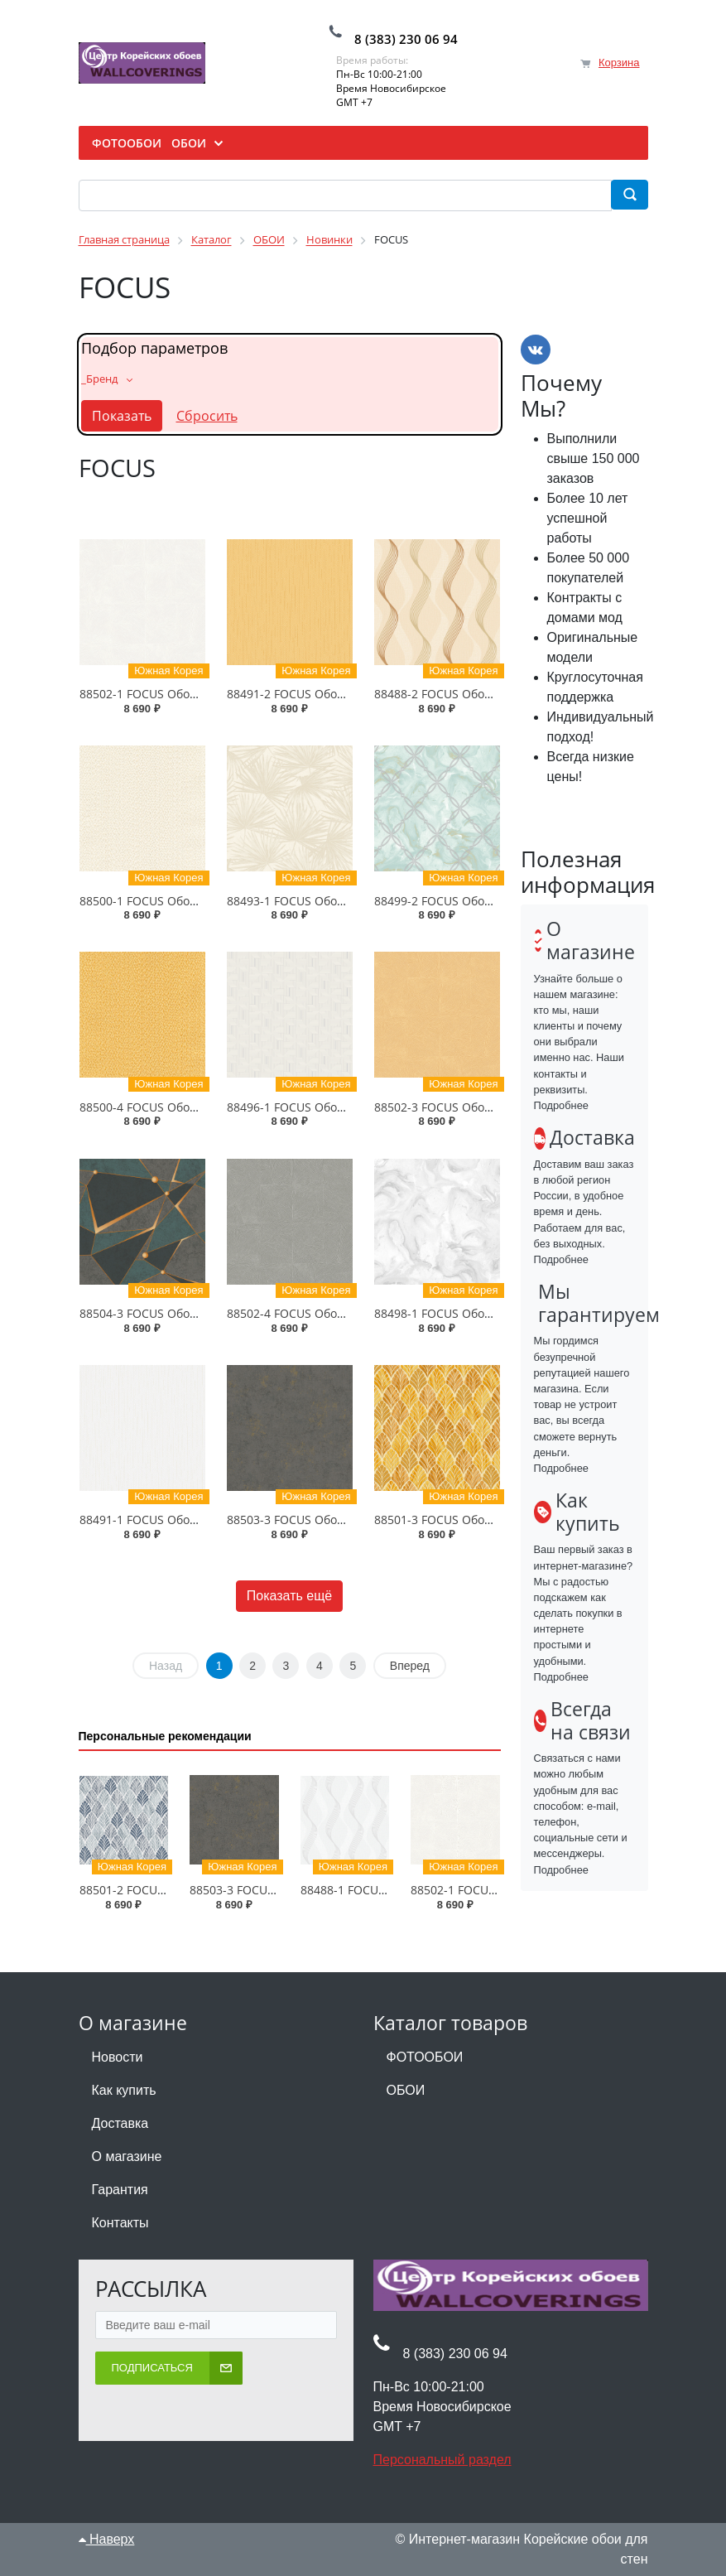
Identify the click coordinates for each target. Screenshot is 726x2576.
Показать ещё (289, 1596)
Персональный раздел (442, 2460)
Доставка (120, 2123)
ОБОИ (406, 2090)
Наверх (107, 2539)
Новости (117, 2057)
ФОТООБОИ (425, 2057)
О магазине (127, 2156)
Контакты (120, 2223)
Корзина (619, 62)
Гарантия (120, 2190)
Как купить (124, 2090)
